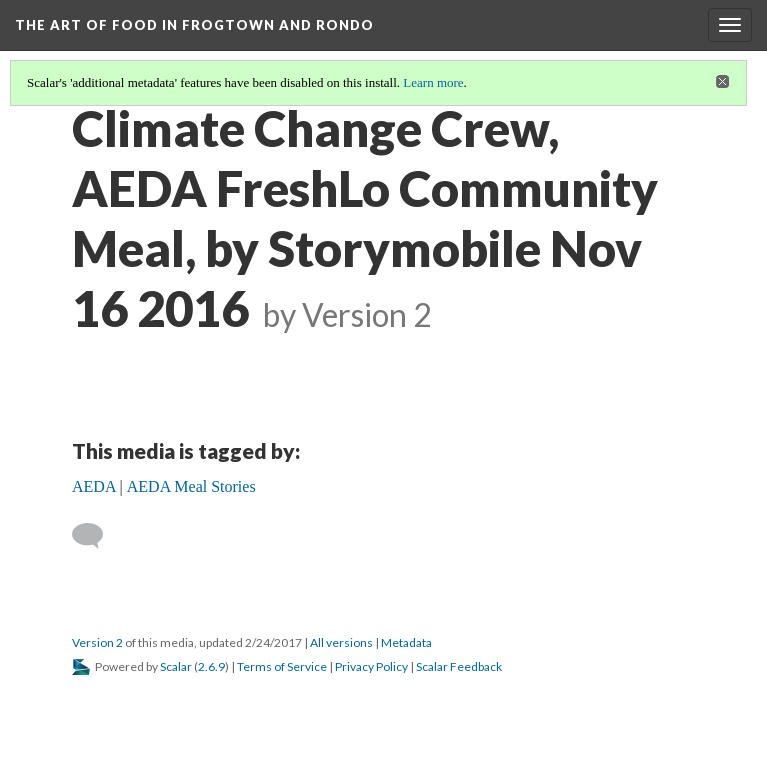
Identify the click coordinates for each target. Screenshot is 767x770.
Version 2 (97, 642)
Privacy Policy (371, 666)
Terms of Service (282, 666)
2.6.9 (211, 666)
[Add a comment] (96, 536)
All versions (341, 642)
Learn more (433, 82)
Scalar (176, 666)
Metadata (406, 642)
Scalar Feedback (459, 666)
